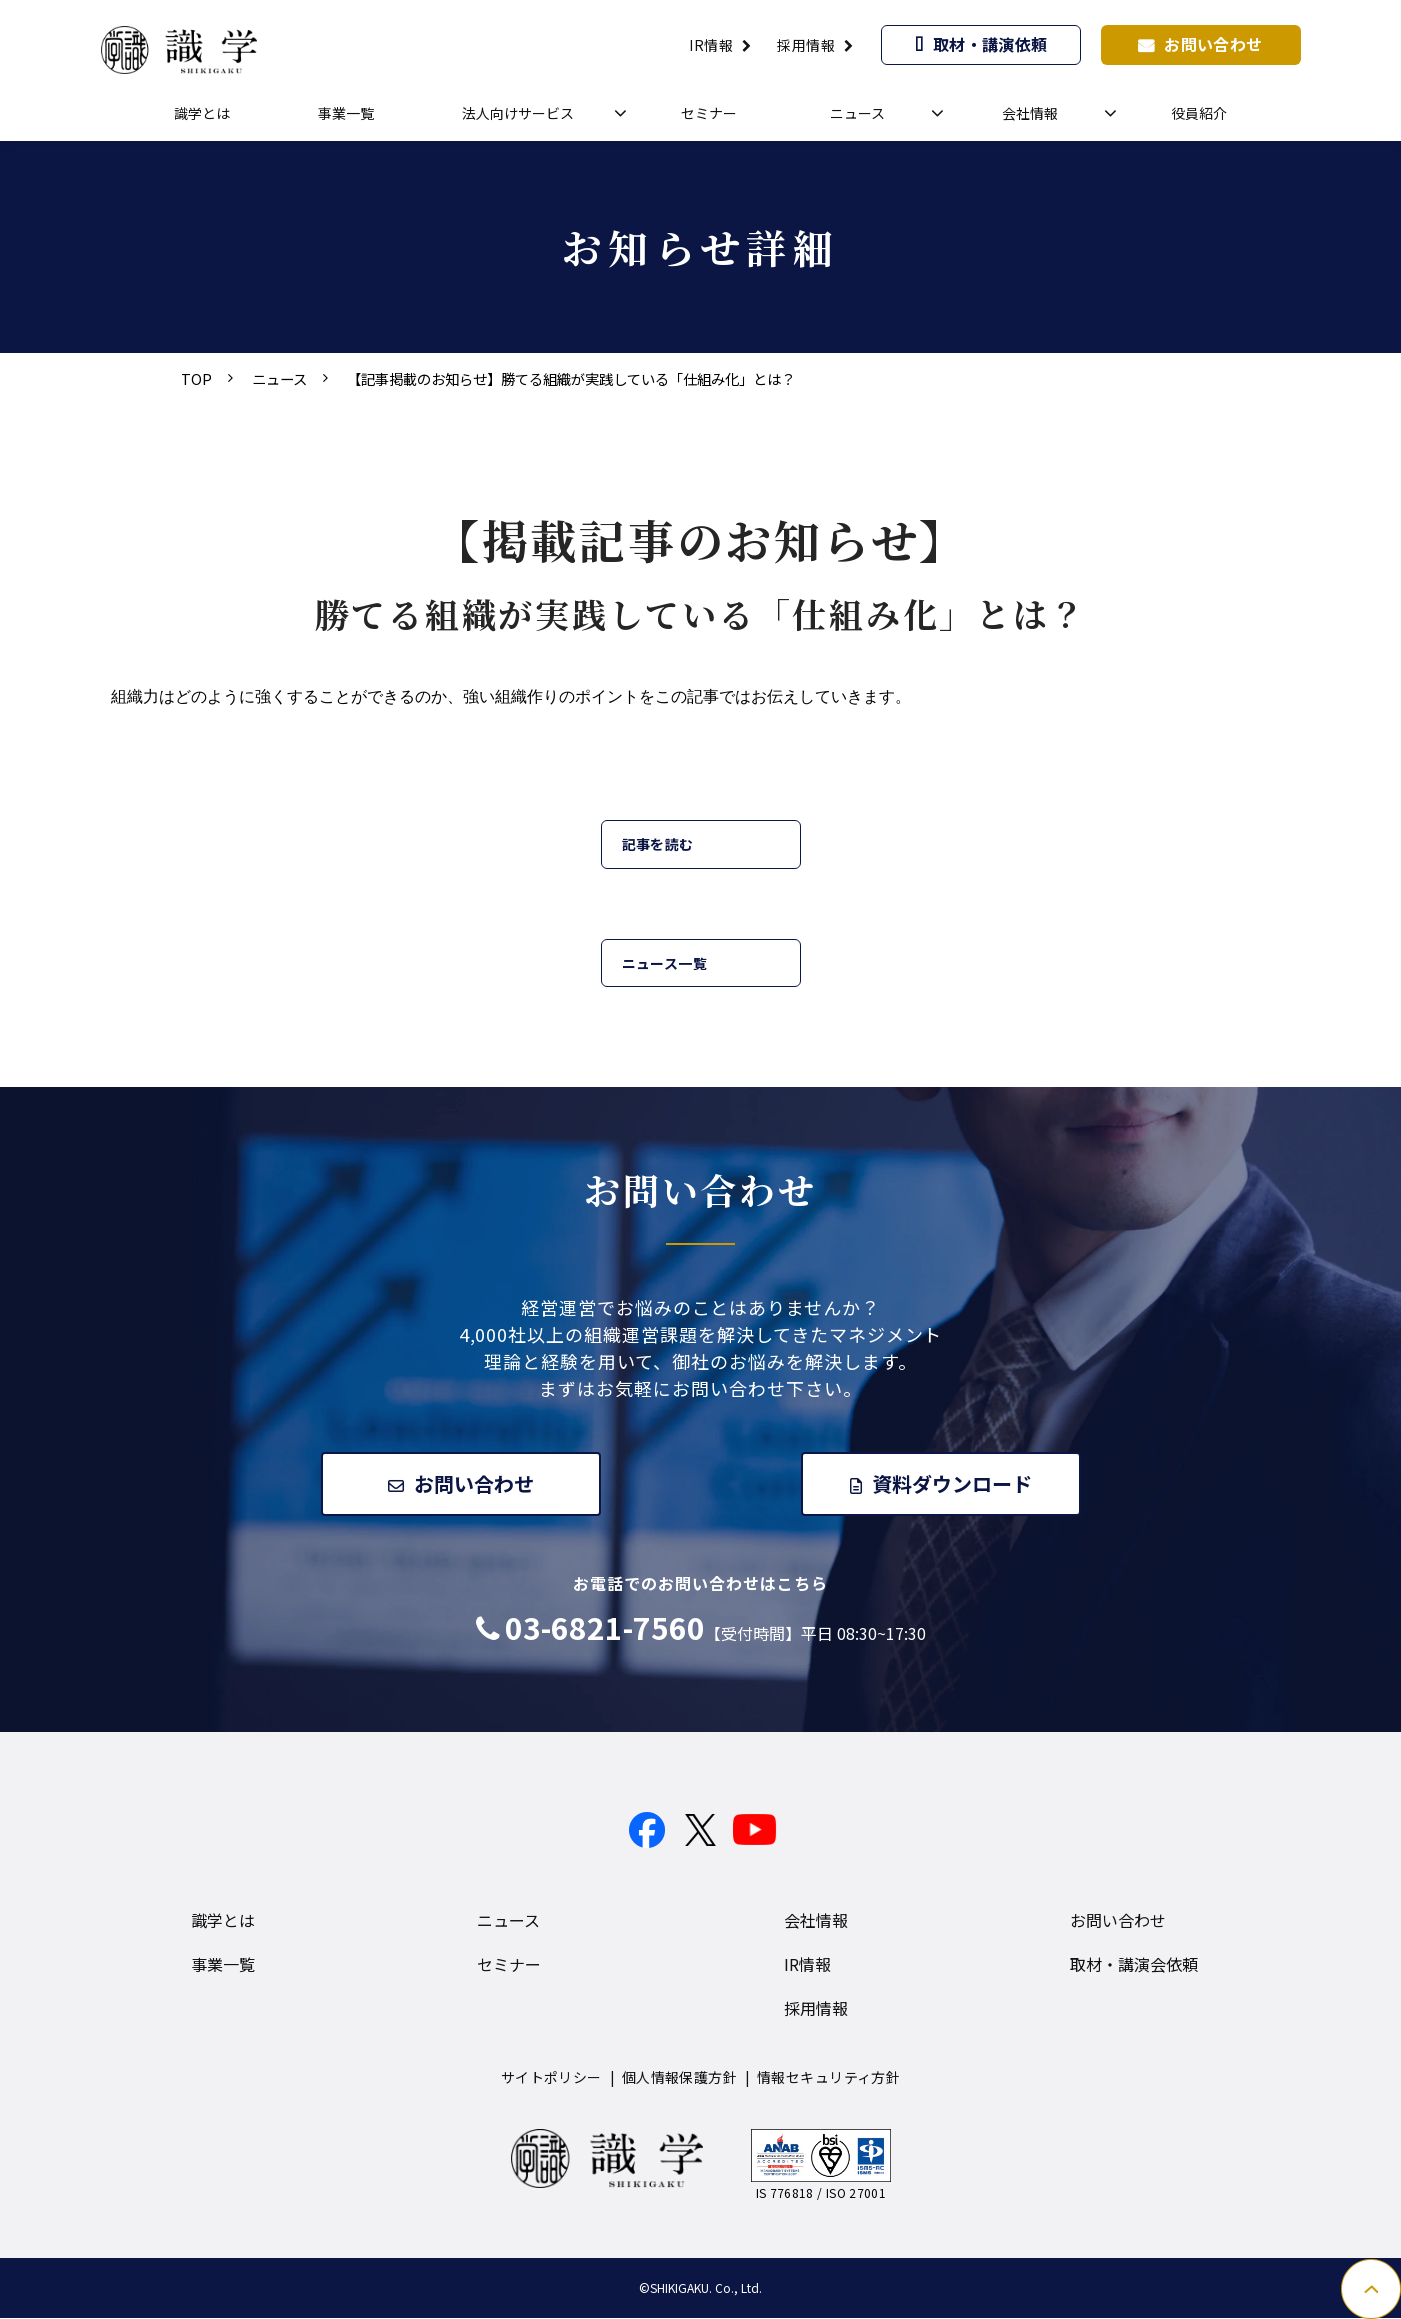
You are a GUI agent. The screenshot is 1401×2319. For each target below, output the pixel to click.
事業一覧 (346, 113)
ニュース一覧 (665, 963)
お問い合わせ (1213, 44)
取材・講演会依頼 (1134, 1965)
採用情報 (806, 45)
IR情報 (711, 45)
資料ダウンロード (953, 1483)
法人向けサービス (518, 113)
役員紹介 (1199, 113)
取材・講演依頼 (990, 44)
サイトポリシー (551, 2078)
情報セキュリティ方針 (828, 2078)
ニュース (857, 113)
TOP (196, 378)
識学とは (202, 113)
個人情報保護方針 (679, 2078)
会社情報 (1030, 113)
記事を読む (658, 844)
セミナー (709, 113)
